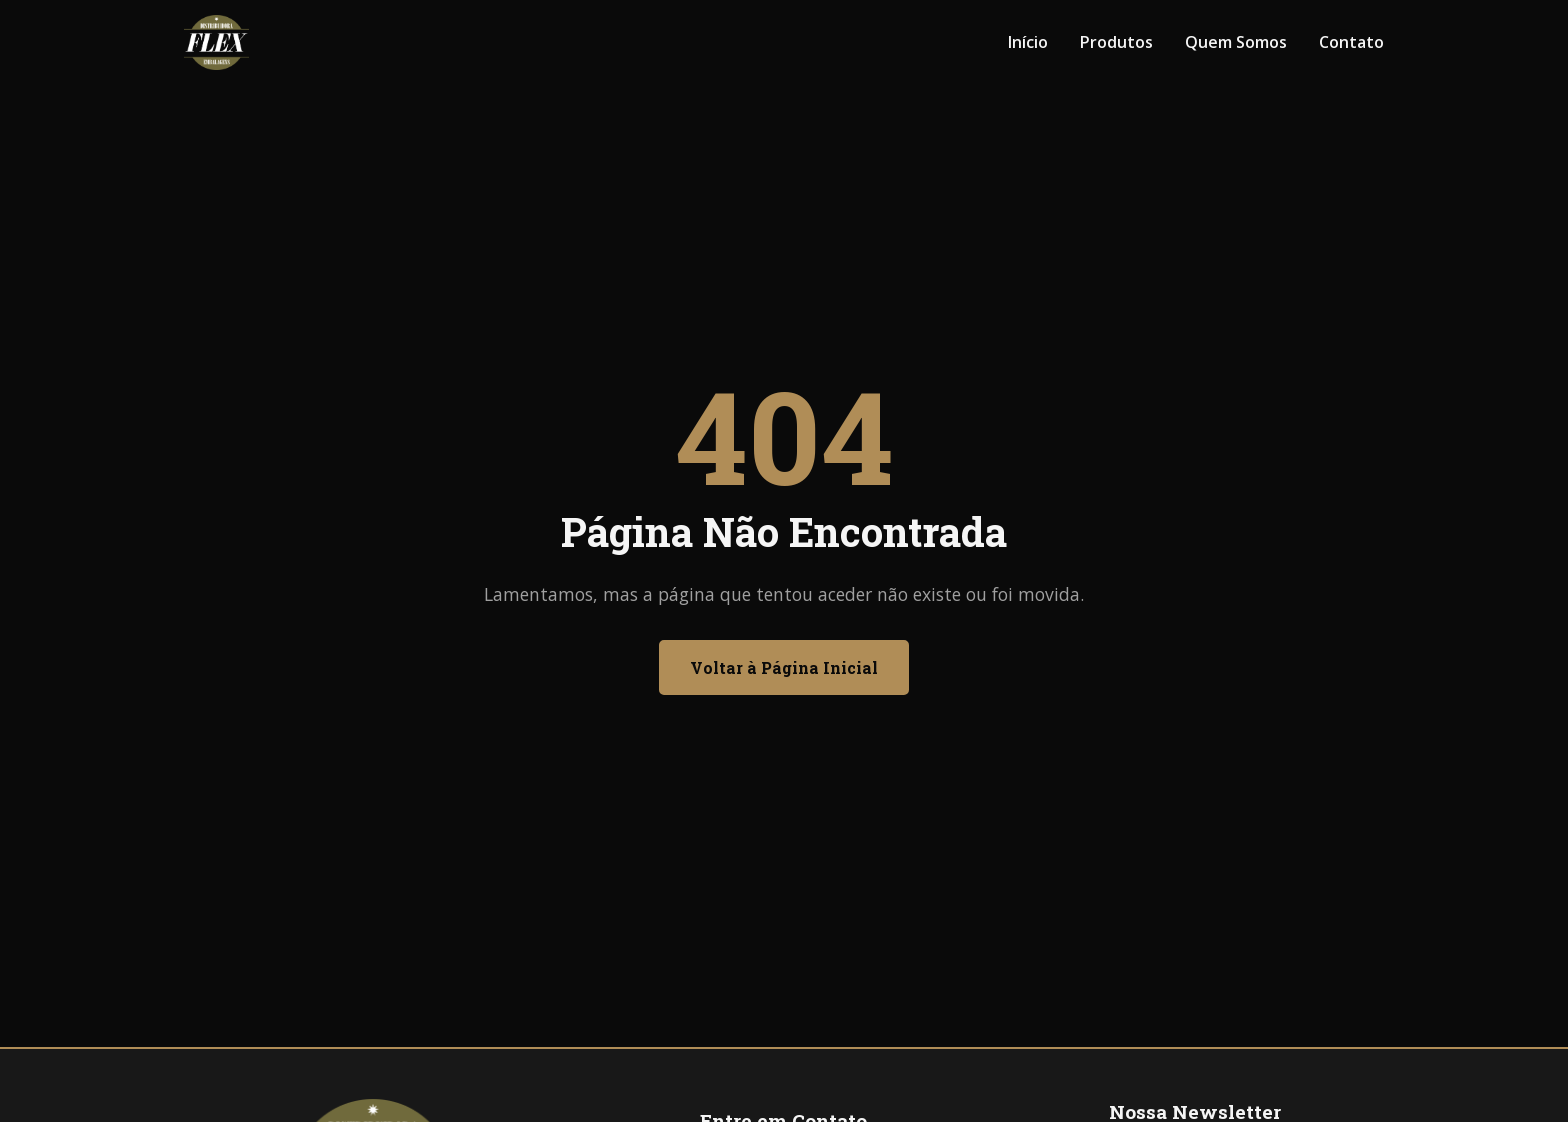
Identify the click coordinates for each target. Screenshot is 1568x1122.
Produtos (1116, 42)
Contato (1351, 42)
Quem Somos (1236, 42)
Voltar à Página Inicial (784, 667)
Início (1028, 42)
